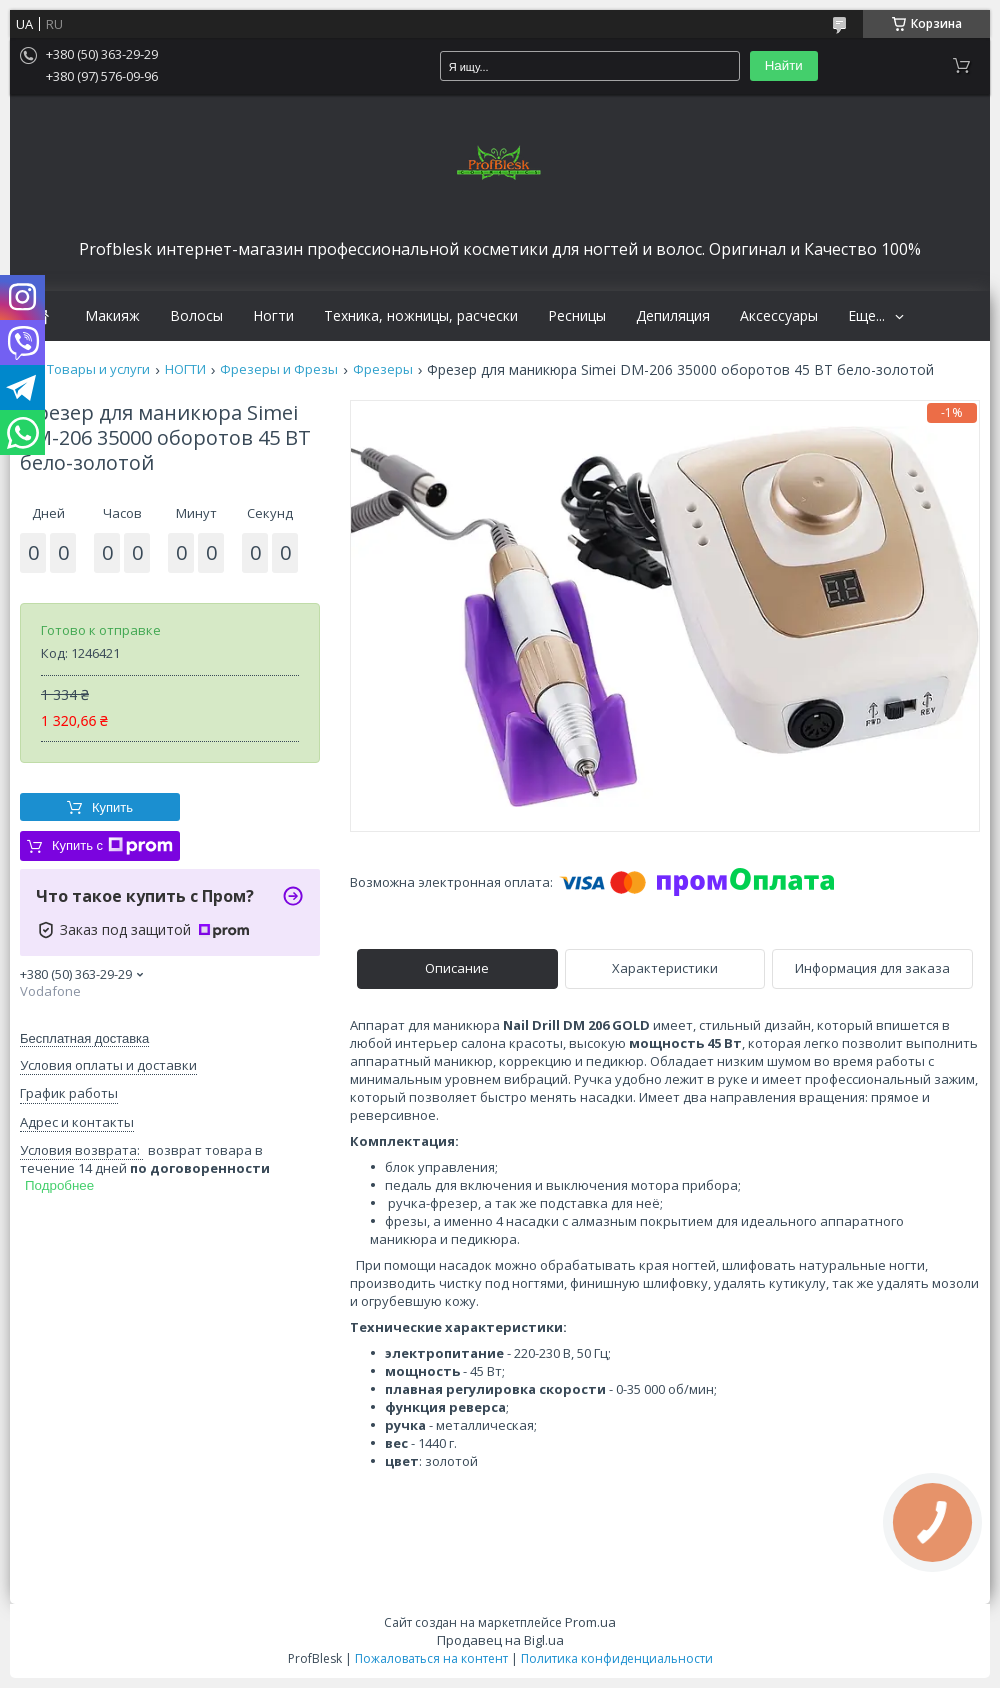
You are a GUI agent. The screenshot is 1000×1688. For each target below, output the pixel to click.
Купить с (112, 846)
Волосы (196, 316)
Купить (112, 807)
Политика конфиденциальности (617, 1658)
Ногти (273, 316)
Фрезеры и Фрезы (279, 369)
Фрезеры (383, 369)
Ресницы (577, 316)
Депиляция (673, 316)
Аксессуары (779, 316)
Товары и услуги (98, 369)
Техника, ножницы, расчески (421, 316)
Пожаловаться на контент (431, 1658)
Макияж (112, 316)
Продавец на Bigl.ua (500, 1640)
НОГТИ (185, 369)
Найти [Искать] (784, 65)
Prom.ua (590, 1622)
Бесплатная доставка (84, 1038)
